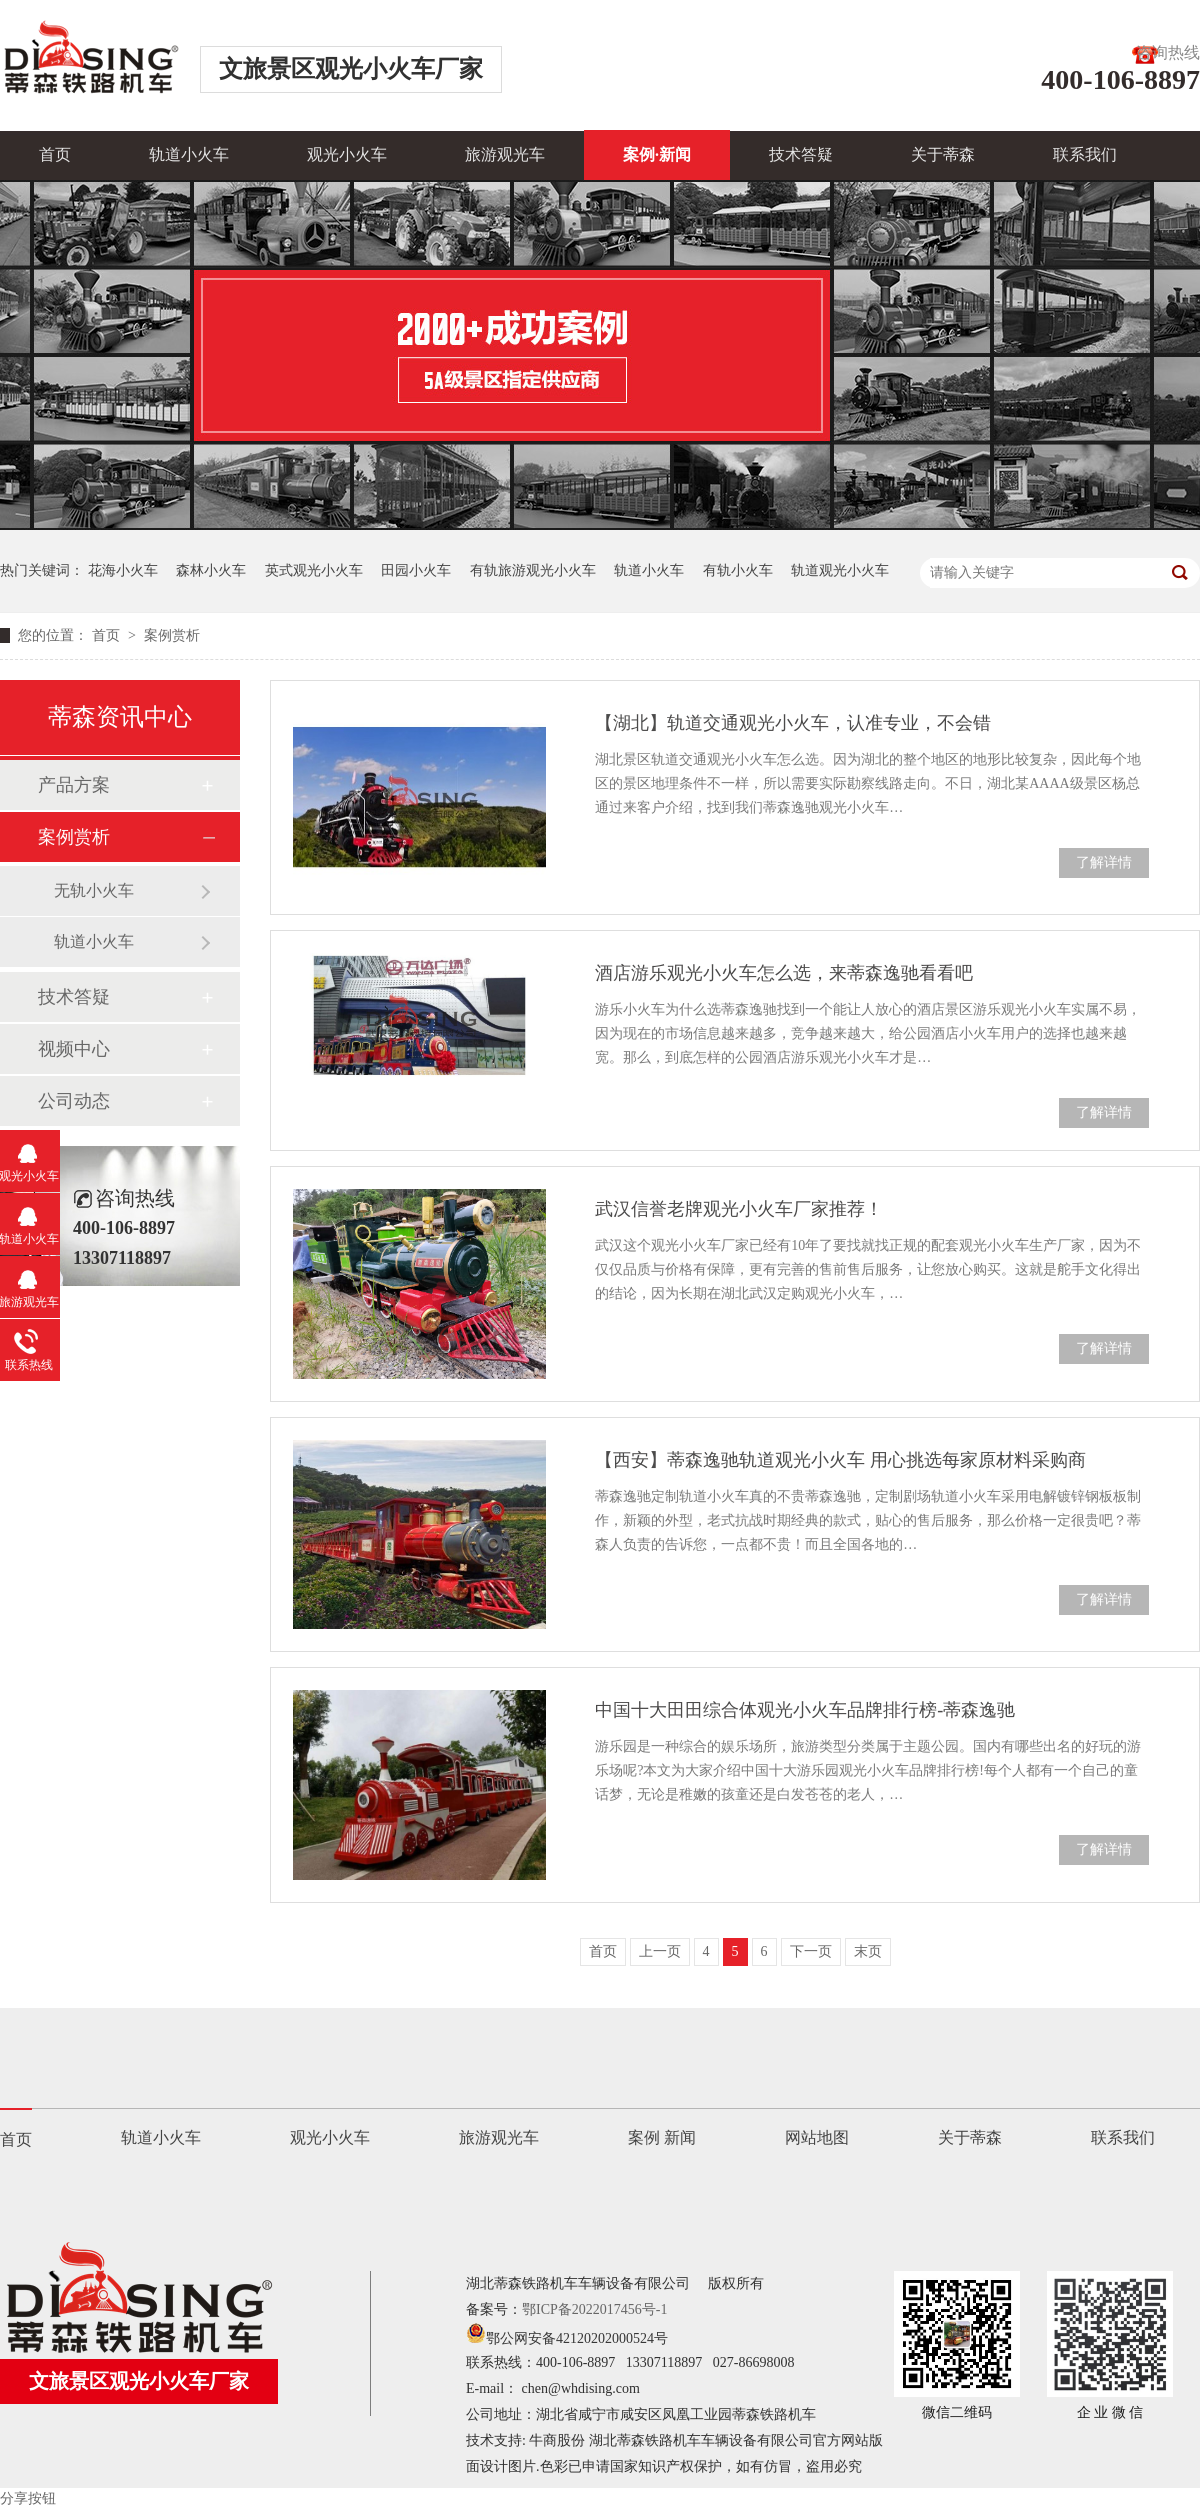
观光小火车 (347, 154)
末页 (868, 1951)
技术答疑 (801, 154)
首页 (55, 154)
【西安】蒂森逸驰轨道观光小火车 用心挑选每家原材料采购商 (840, 1460)
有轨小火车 (738, 570)
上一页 (660, 1951)
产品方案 (74, 785)
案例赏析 (172, 635)
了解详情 (1104, 862)
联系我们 (1085, 154)
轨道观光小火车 (840, 570)
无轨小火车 (94, 890)
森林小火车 (211, 570)
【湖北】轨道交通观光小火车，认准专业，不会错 (793, 723)
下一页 (811, 1951)
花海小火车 (123, 570)
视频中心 (74, 1049)
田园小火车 (416, 570)
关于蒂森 (943, 154)
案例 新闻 (662, 2137)
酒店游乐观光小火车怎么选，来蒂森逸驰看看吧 (784, 973)
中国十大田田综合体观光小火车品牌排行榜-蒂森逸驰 (805, 1710)
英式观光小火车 (314, 570)
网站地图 (817, 2137)
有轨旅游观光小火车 (533, 570)
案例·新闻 (657, 154)
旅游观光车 (505, 154)
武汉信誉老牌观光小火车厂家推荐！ (739, 1209)
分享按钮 (28, 2498)
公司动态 (74, 1101)
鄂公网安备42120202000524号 (567, 2338)
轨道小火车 (189, 154)
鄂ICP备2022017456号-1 (594, 2309)
